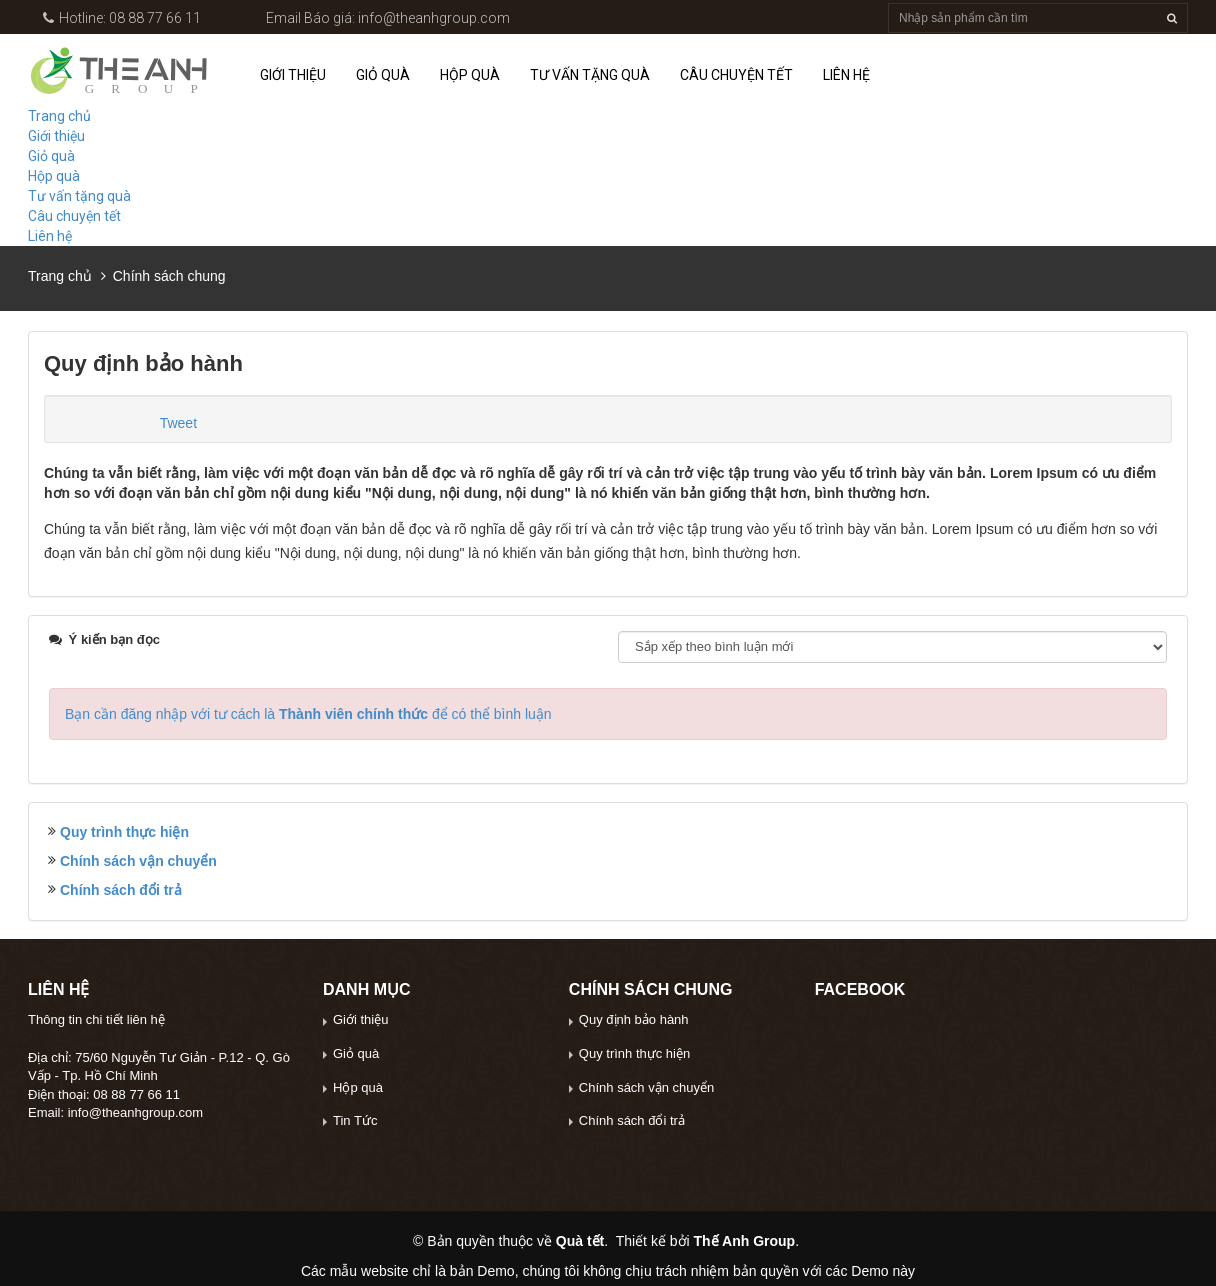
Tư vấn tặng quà (590, 75)
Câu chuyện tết (736, 75)
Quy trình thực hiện (124, 832)
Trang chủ (59, 116)
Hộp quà (470, 75)
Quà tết (580, 1241)
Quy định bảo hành (634, 1019)
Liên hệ (846, 75)
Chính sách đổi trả (121, 890)
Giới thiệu (293, 75)
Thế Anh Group (745, 1241)
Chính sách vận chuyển (138, 861)
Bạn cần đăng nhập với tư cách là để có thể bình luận (308, 714)
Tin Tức (355, 1120)
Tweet (178, 423)
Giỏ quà (383, 75)
